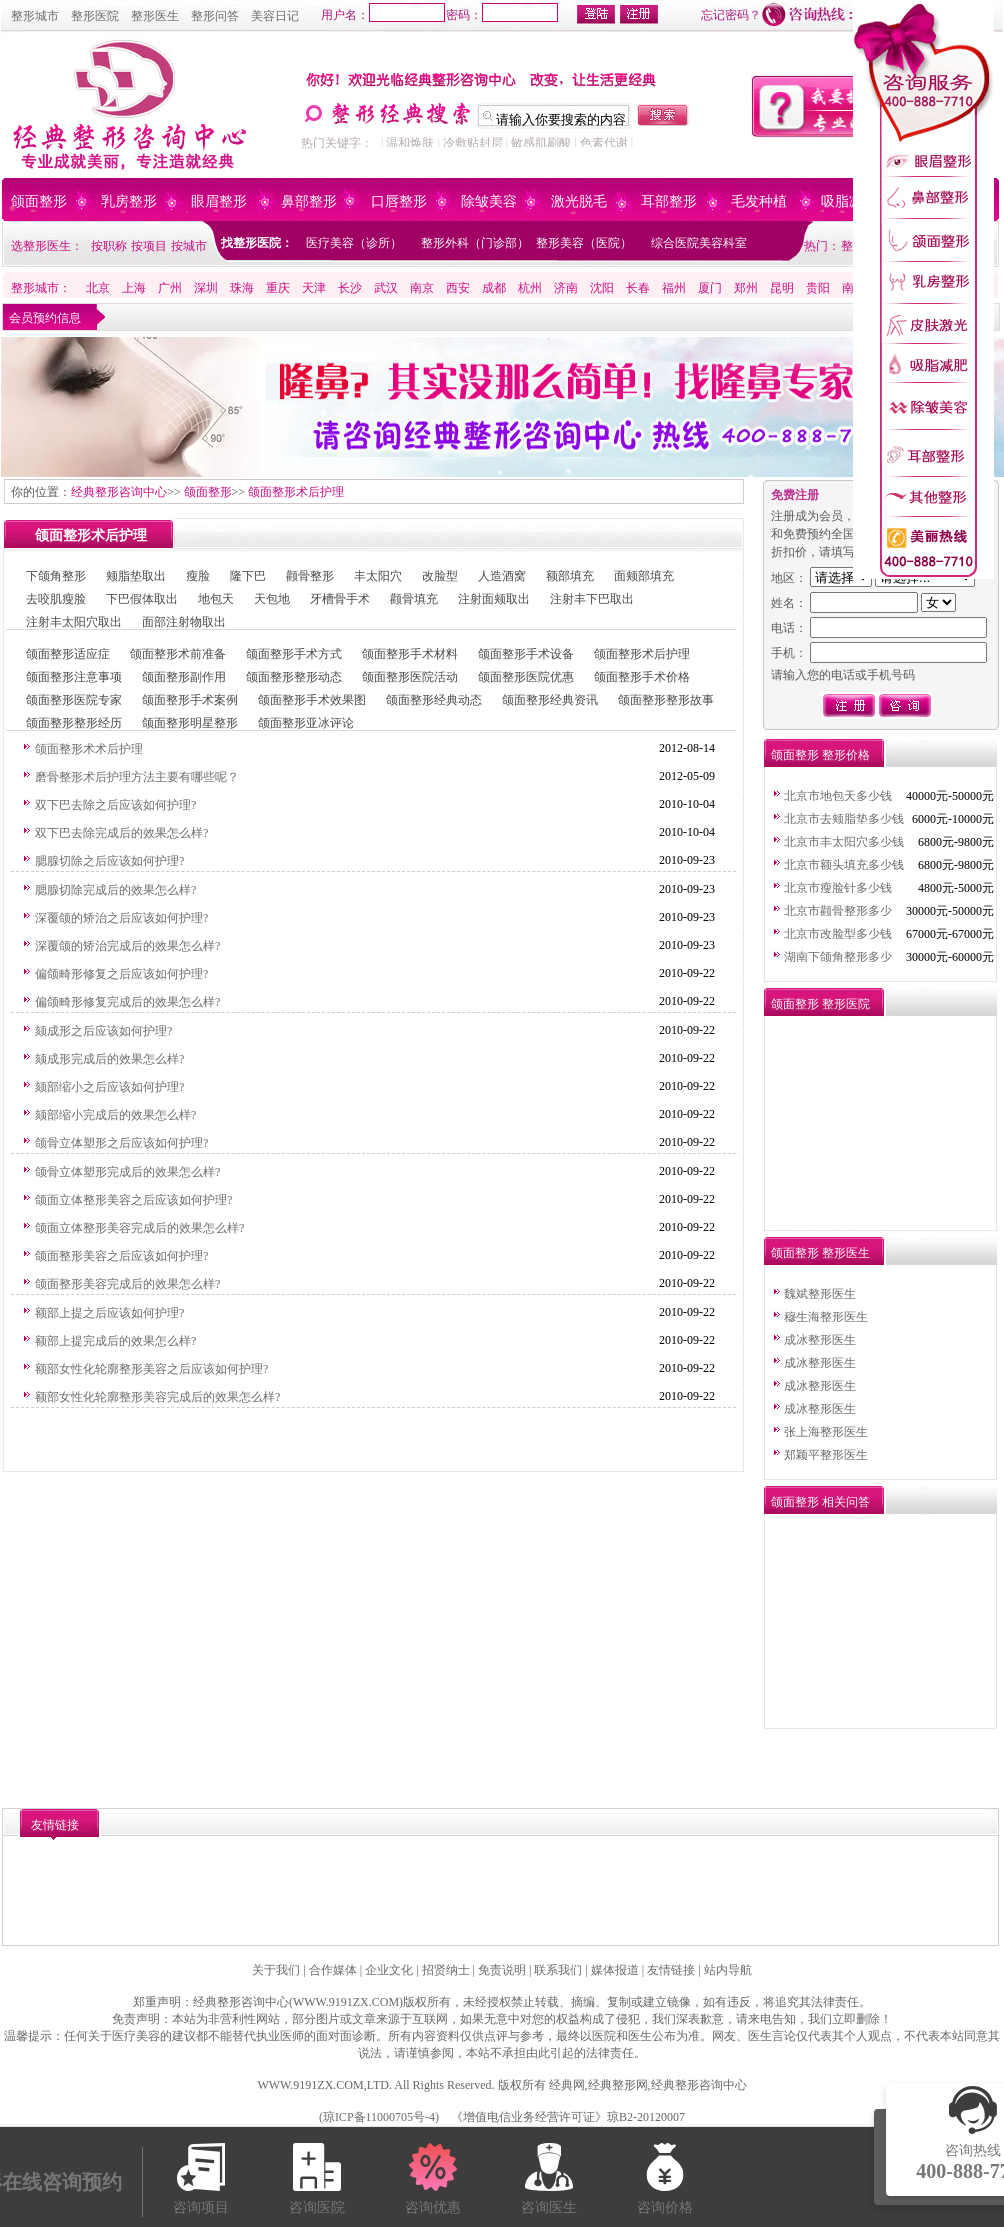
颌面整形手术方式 (294, 654)
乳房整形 (129, 201)
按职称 (109, 246)
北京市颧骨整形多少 (838, 911)
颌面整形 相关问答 (820, 1502)
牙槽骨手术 (340, 599)
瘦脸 (198, 576)
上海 (134, 288)
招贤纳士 (446, 1970)
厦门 (710, 288)
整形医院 (95, 16)
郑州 (746, 288)
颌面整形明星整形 (190, 723)
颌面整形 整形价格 (820, 755)
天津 (314, 288)
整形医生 (155, 16)
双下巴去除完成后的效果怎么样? (121, 833)
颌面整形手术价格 (642, 677)
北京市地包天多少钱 (838, 796)
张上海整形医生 (826, 1432)
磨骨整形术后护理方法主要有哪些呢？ (137, 777)
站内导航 (728, 1970)
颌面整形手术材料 (410, 654)
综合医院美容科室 (699, 243)
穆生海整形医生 (826, 1317)
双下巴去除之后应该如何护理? (115, 805)
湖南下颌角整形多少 (838, 957)
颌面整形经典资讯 (550, 700)
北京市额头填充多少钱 (844, 865)
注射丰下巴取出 (592, 599)
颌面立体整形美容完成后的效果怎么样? (139, 1228)
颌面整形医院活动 (410, 677)
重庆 (278, 288)
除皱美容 (489, 201)
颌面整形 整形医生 (820, 1253)
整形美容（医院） (584, 243)
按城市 (189, 246)
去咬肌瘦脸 (56, 599)
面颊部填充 (644, 576)
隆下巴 (248, 576)
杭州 (530, 288)
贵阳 (818, 288)
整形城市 (35, 16)
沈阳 (602, 288)
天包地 (272, 599)
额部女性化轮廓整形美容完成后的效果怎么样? (157, 1397)
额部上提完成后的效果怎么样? (115, 1341)
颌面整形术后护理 (296, 492)
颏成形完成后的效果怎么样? (109, 1059)
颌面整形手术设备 (526, 654)
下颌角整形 (56, 576)
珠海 (242, 288)
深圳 (206, 288)
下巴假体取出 (142, 599)
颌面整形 (39, 201)
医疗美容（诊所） (354, 243)
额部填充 (570, 576)
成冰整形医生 (820, 1340)
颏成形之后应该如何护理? (103, 1031)
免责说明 (502, 1970)
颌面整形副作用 (184, 677)
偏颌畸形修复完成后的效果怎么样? (127, 1002)
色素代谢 (604, 143)
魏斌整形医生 (820, 1294)
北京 (98, 288)
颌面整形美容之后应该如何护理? (121, 1256)
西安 (458, 288)
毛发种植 (759, 201)
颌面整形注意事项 (74, 677)
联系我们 (558, 1970)
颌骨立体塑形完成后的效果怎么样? (127, 1172)
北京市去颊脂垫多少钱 (844, 819)
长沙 (350, 288)
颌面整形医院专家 (74, 700)
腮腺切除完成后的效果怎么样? (115, 890)
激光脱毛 (579, 201)
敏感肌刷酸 (541, 143)
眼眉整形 (219, 201)
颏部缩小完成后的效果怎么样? (115, 1115)
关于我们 (276, 1970)
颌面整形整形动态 (294, 677)
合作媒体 (333, 1970)
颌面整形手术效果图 (312, 700)
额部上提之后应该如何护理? (109, 1313)
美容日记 (275, 16)
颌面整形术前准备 (178, 654)
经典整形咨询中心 (119, 492)
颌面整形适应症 (68, 654)
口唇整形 (399, 201)
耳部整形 (669, 201)
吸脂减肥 (849, 201)
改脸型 (440, 576)
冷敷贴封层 (473, 143)
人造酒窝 (502, 576)
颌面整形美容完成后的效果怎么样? (127, 1284)
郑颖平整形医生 (826, 1455)
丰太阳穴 (378, 576)
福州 (674, 288)
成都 (494, 288)
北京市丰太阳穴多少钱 (844, 842)
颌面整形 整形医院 (820, 1004)
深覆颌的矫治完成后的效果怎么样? (127, 946)
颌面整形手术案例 (190, 700)
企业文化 (389, 1970)
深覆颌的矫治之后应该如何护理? (121, 918)
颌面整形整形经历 (74, 723)
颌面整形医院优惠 (526, 677)
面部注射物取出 (184, 622)
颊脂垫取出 (136, 576)
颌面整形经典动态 (434, 700)
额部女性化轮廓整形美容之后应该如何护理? (151, 1369)
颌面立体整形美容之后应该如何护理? (133, 1200)
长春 (638, 288)
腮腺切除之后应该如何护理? (109, 861)
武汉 (386, 288)
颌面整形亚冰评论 (306, 723)
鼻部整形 (309, 201)
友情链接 (671, 1970)
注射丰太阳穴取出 (74, 622)
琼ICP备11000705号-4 (379, 2117)
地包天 (216, 599)
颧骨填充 (414, 599)
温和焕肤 (410, 143)
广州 (170, 288)
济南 (566, 288)
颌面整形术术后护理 (89, 749)
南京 (422, 288)
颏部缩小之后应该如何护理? (109, 1087)
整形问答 (215, 16)
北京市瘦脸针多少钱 (838, 888)
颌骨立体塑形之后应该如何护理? (121, 1143)
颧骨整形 (310, 576)
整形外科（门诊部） (475, 243)
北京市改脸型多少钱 (838, 934)
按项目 (149, 246)
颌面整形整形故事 (666, 700)
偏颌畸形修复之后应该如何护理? (121, 974)
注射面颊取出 (494, 599)
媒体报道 (615, 1970)
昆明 (782, 288)
